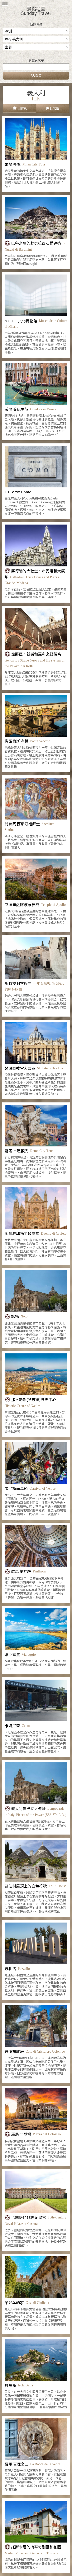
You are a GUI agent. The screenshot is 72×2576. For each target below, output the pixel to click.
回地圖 (54, 108)
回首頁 (22, 108)
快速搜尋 (36, 24)
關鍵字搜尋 (36, 60)
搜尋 (36, 75)
